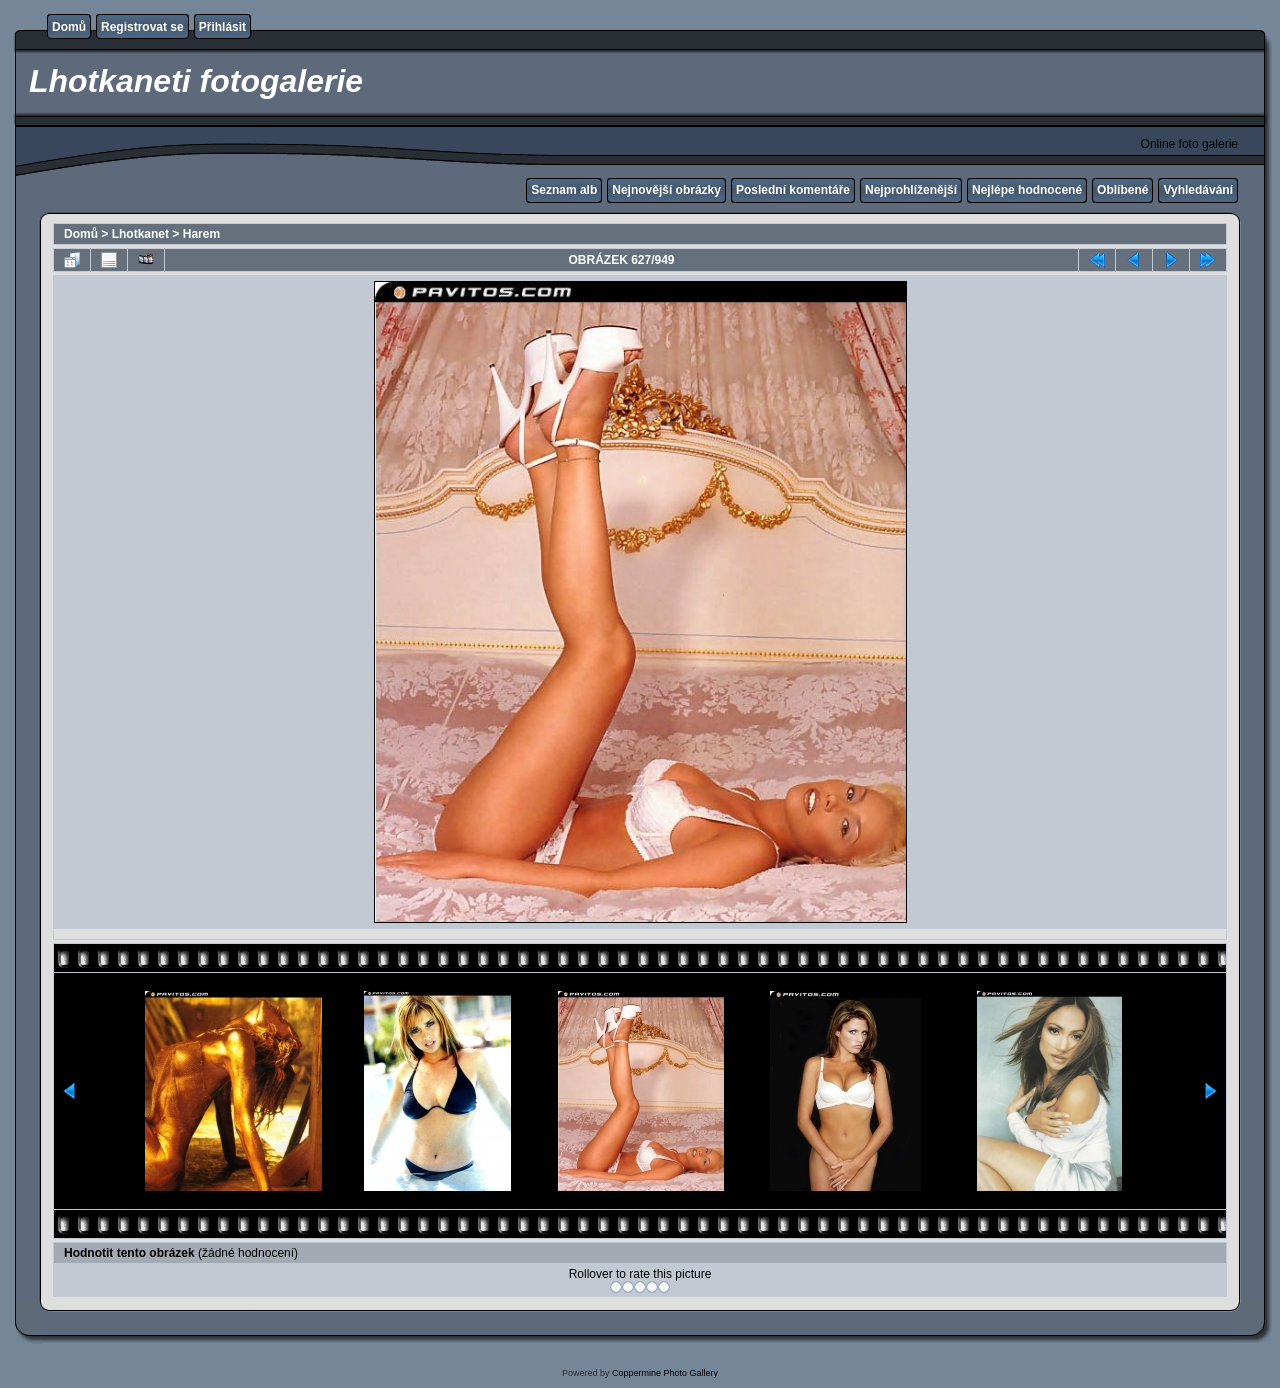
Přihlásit (222, 27)
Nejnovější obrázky (666, 190)
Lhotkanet (140, 234)
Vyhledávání (1198, 190)
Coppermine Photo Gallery (665, 1373)
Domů (69, 27)
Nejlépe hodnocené (1027, 190)
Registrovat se (142, 27)
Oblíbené (1122, 190)
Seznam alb (564, 190)
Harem (201, 234)
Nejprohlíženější (911, 190)
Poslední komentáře (793, 190)
